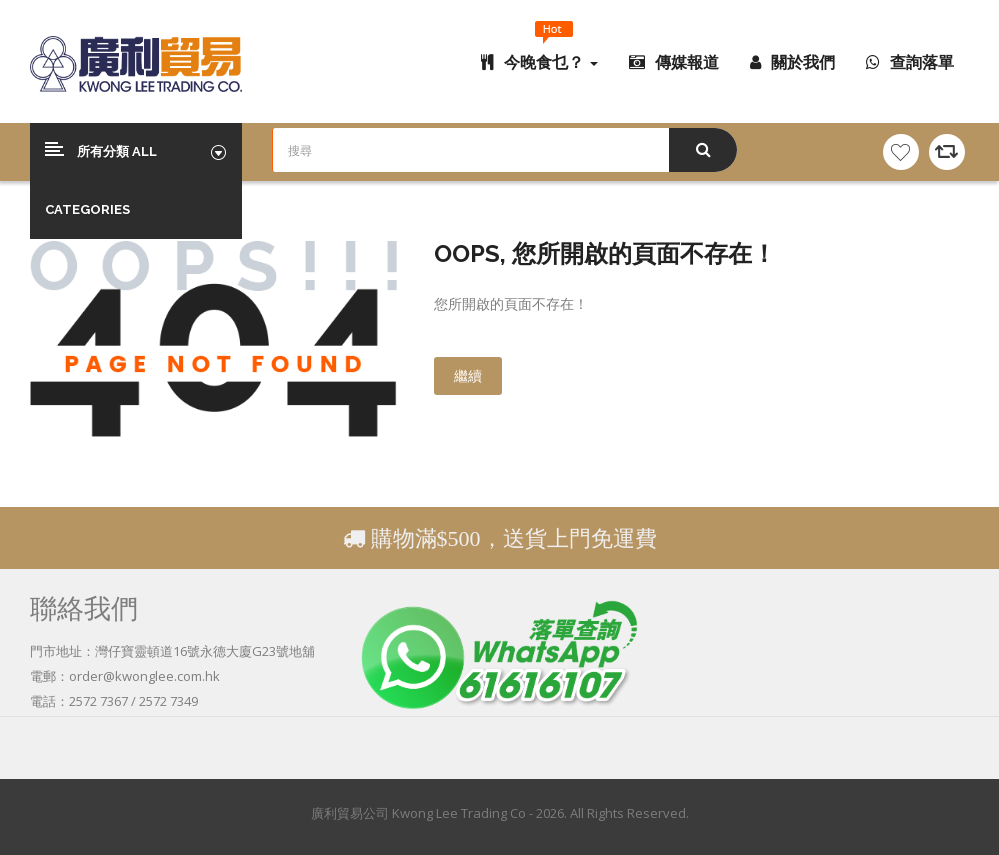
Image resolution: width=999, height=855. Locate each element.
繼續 (468, 375)
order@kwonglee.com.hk (144, 676)
